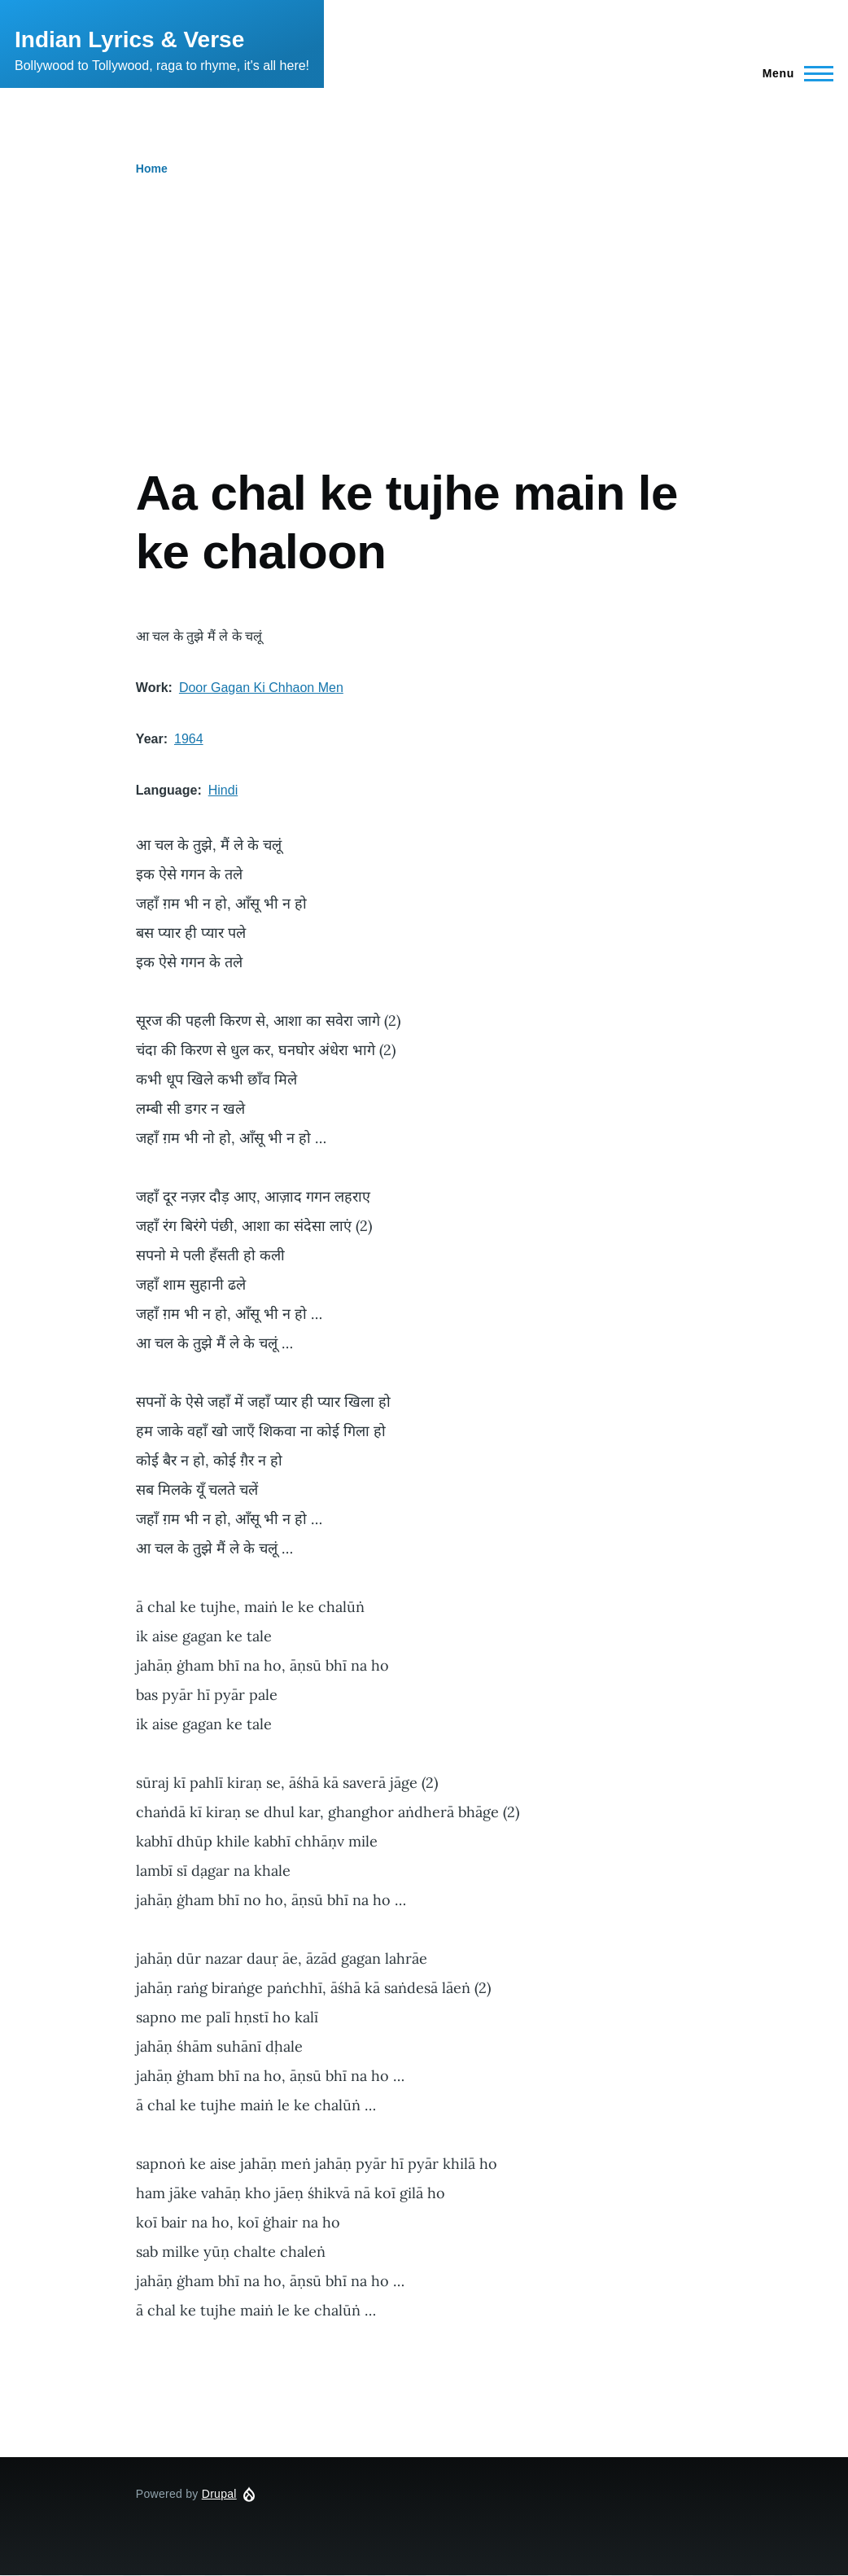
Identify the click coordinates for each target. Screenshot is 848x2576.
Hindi (223, 790)
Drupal (219, 2493)
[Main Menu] (793, 73)
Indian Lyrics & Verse (129, 39)
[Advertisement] (423, 298)
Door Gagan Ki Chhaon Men (261, 687)
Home (152, 168)
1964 (188, 739)
